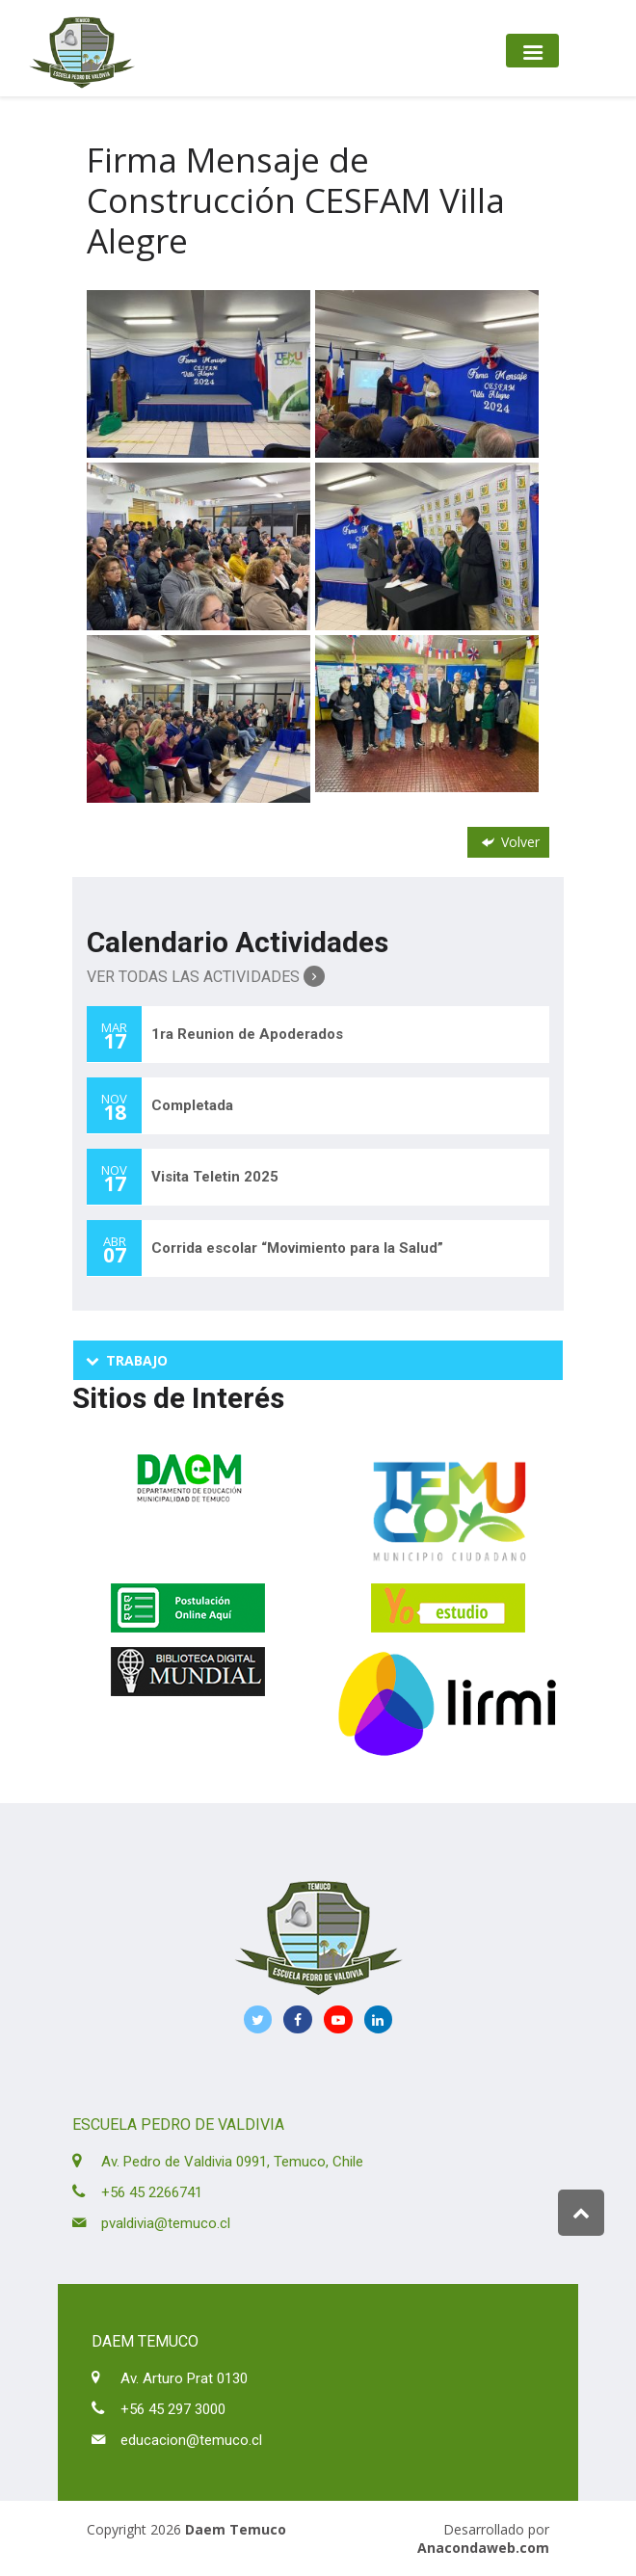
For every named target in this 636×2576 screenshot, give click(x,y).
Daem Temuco (235, 2529)
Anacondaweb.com (483, 2547)
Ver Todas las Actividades (206, 976)
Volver (509, 842)
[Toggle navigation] (532, 50)
